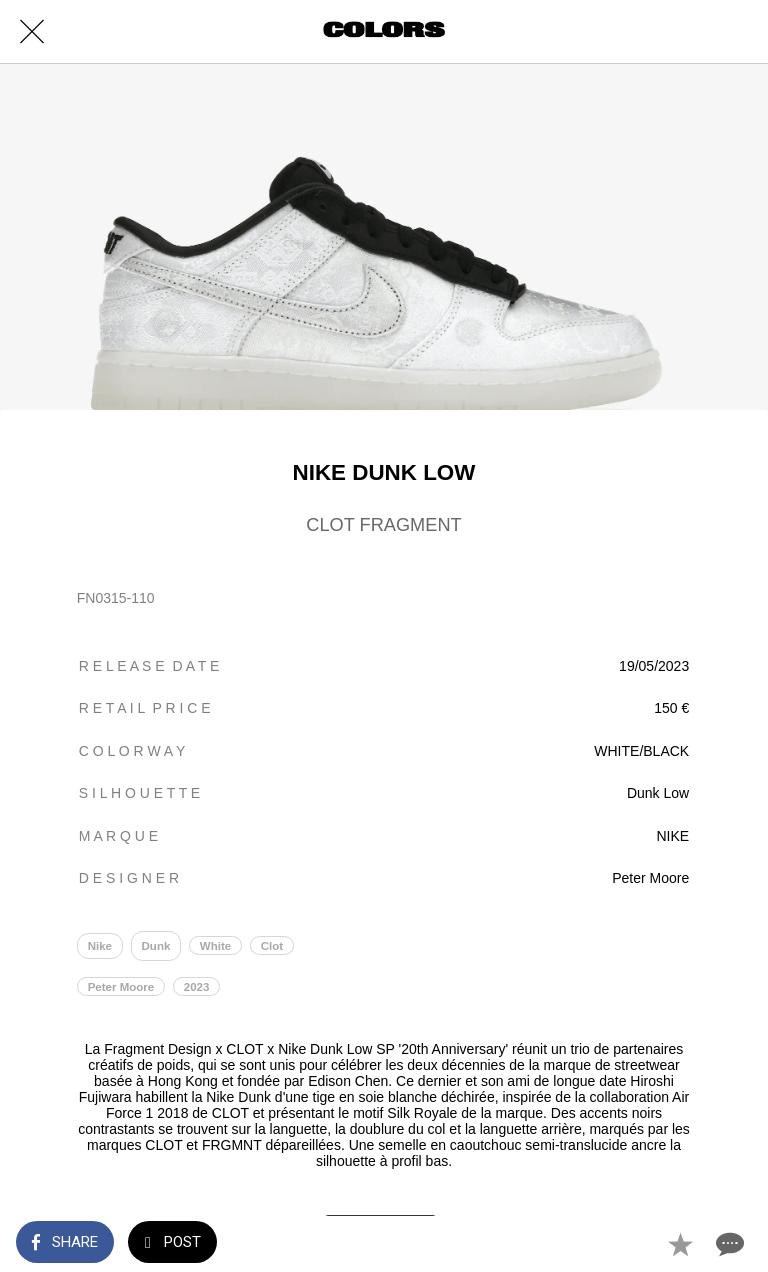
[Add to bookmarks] (680, 1244)
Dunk (156, 946)
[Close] (32, 32)
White (215, 946)
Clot (272, 946)
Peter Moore (121, 987)
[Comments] (728, 1244)
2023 (197, 987)
